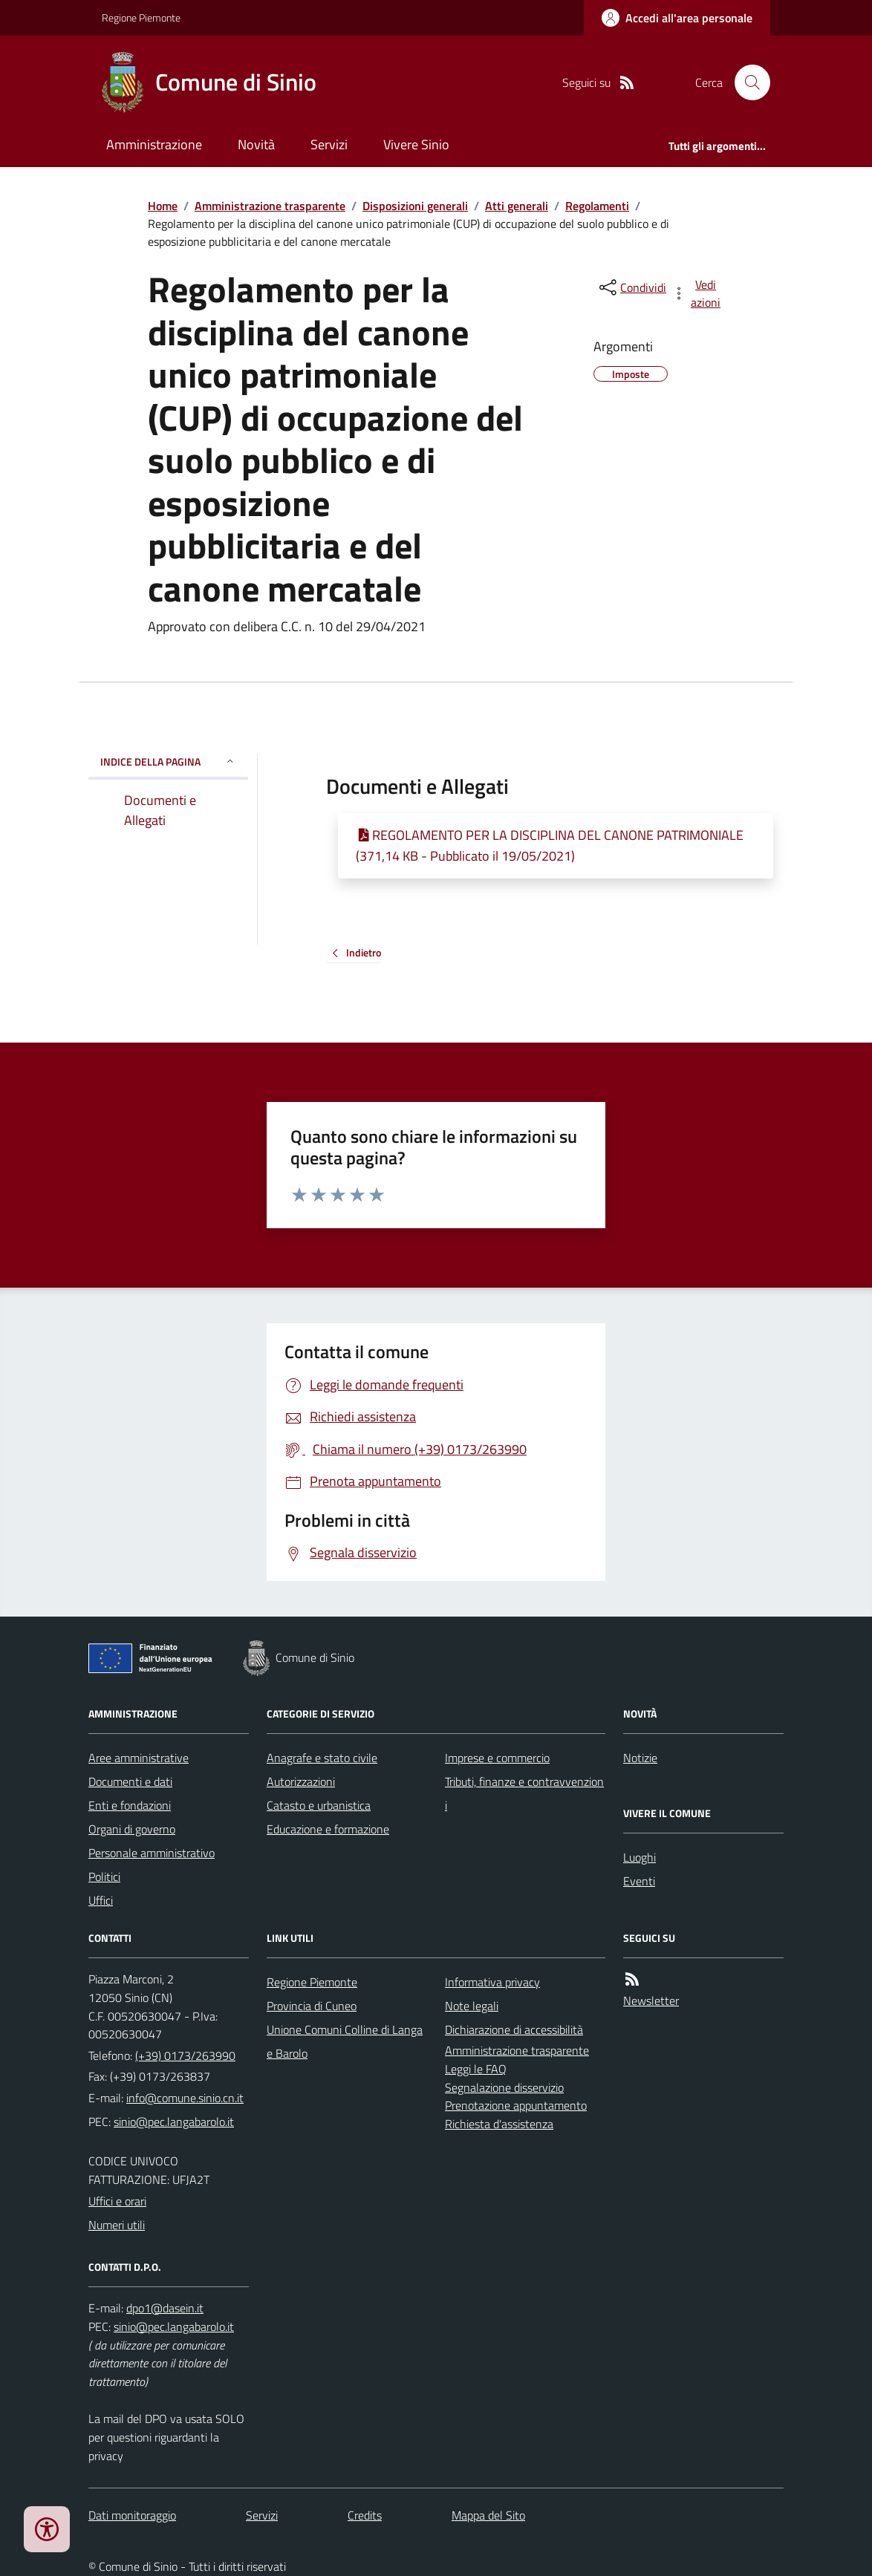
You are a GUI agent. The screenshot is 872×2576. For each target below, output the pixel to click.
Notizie (640, 1758)
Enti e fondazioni (129, 1805)
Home (163, 206)
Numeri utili (116, 2225)
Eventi (639, 1881)
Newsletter (651, 2000)
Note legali (471, 2006)
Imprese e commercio (497, 1758)
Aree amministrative (138, 1758)
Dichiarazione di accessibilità (514, 2029)
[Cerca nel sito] (746, 82)
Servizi (329, 144)
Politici (104, 1876)
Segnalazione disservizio (504, 2087)
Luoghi (639, 1857)
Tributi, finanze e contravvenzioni (524, 1793)
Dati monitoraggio (132, 2515)
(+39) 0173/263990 (185, 2055)
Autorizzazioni (301, 1781)
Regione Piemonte (141, 17)
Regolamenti (597, 206)
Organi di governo (131, 1829)
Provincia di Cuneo (312, 2006)
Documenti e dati (130, 1781)
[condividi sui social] (631, 287)
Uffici (100, 1900)
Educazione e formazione (328, 1829)
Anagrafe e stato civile (322, 1758)
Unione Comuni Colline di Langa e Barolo (345, 2041)
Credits (365, 2515)
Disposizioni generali (415, 206)
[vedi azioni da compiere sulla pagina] (697, 293)
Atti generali (516, 206)
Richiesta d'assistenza (499, 2124)
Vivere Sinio (416, 144)
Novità (256, 144)
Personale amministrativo (151, 1853)
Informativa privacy (492, 1982)
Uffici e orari (117, 2201)
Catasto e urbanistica (319, 1805)
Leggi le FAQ (476, 2069)
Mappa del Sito (488, 2515)
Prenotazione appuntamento (516, 2105)
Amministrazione (154, 144)
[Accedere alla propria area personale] (677, 18)
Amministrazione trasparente (270, 206)
